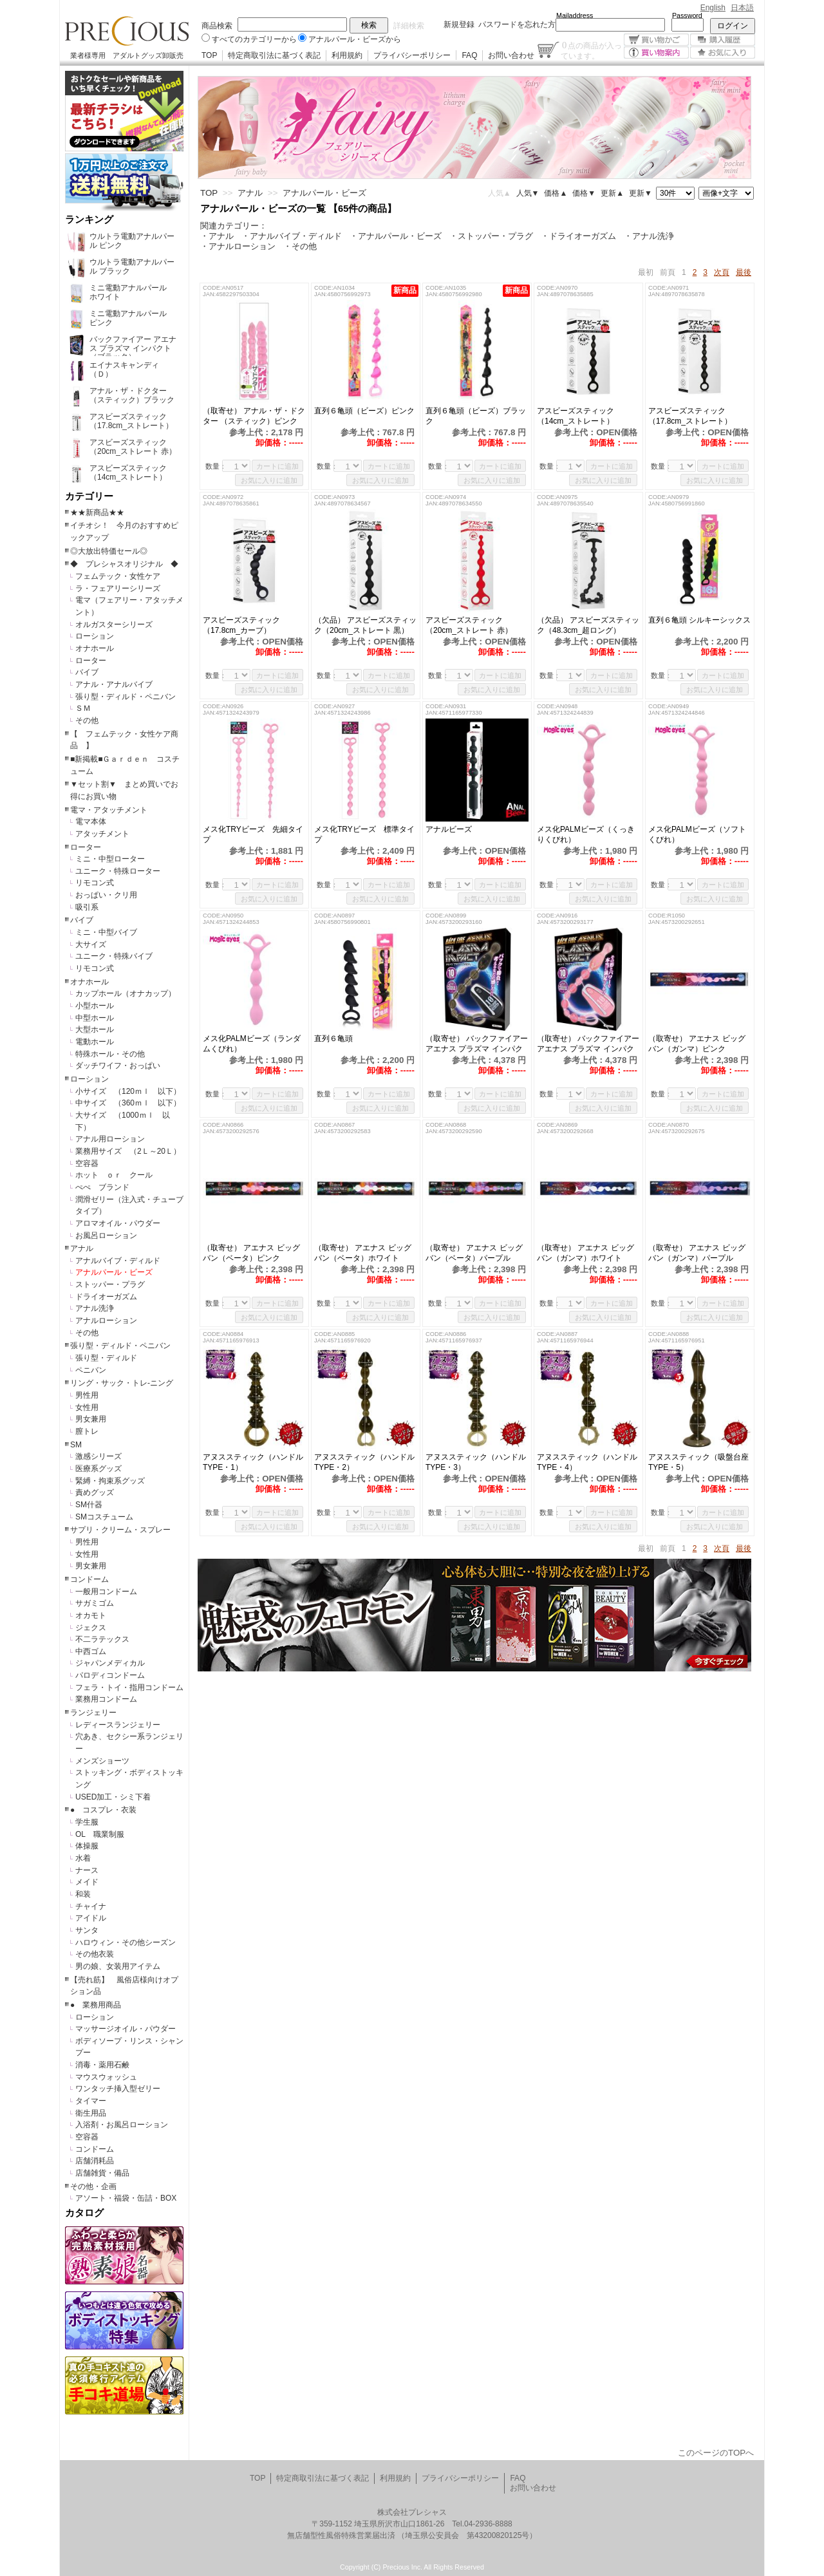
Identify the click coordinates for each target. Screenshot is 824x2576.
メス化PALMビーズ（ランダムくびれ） (252, 1043)
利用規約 (347, 55)
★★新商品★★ (97, 512)
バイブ (86, 672)
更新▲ (612, 193)
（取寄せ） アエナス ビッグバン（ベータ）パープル (476, 1253)
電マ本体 (90, 821)
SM (76, 1444)
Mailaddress (574, 15)
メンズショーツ (102, 1760)
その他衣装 (94, 1954)
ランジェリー (93, 1712)
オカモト (90, 1615)
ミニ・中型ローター (110, 858)
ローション (94, 636)
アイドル (90, 1918)
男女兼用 (90, 1419)
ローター (90, 660)
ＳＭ (83, 708)
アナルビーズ (449, 829)
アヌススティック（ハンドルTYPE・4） (587, 1462)
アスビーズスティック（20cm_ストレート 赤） (469, 625)
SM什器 (88, 1504)
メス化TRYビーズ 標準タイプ (364, 834)
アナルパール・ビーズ (114, 1272)
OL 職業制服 (103, 1834)
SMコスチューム (104, 1516)
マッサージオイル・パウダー (125, 2028)
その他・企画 (93, 2186)
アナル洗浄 (94, 1308)
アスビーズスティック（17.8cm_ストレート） (690, 416)
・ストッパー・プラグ (491, 236)
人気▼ (527, 193)
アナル (81, 1248)
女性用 (86, 1407)
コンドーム (89, 1579)
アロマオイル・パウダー (117, 1223)
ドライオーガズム (106, 1296)
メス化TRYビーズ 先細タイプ (253, 834)
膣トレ (86, 1431)
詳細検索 (408, 25)
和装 (83, 1894)
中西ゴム (90, 1651)
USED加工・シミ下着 (113, 1796)
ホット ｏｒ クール (117, 1175)
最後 (743, 272)
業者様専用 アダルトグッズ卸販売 (126, 55)
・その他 (300, 246)
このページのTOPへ (716, 2453)
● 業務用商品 (95, 2004)
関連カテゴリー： (233, 225)
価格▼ (583, 193)
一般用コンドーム (106, 1591)
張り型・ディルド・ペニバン (125, 696)
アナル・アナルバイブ (114, 684)
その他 (86, 720)
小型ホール (94, 1005)
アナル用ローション (110, 1138)
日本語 (742, 7)
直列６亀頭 (338, 1038)
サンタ (86, 1930)
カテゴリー (89, 496)
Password (687, 15)
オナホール (94, 648)
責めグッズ (94, 1492)
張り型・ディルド (106, 1357)
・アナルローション (238, 246)
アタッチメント (102, 833)
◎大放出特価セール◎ (108, 551)
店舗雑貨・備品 (102, 2172)
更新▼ (640, 193)
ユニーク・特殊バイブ (114, 956)
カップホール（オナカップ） (125, 993)
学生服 (86, 1822)
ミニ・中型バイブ (106, 932)
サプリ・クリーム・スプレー (120, 1529)
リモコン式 (94, 882)
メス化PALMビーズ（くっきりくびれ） (586, 834)
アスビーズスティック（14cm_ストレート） (575, 416)
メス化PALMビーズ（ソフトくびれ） (697, 834)
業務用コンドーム (106, 1699)
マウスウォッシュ (106, 2077)
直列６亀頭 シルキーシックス (699, 620)
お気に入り (722, 52)
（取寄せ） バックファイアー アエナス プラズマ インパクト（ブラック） (477, 1044)
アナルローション (106, 1320)
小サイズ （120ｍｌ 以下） (128, 1091)
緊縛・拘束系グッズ (110, 1480)
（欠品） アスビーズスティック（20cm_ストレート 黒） (365, 625)
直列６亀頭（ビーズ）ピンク (364, 410)
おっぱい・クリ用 (106, 894)
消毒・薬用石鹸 (102, 2064)
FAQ (469, 55)
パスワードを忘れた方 (517, 24)
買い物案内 (656, 52)
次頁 (721, 272)
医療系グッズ (98, 1468)
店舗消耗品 (94, 2160)
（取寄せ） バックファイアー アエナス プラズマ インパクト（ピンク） (588, 1044)
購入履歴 (722, 39)
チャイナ (90, 1906)
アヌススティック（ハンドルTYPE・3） (476, 1462)
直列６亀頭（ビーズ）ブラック (476, 416)
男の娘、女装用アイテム (117, 1966)
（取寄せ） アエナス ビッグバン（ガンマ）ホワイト (585, 1253)
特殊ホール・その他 (110, 1053)
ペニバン (90, 1370)
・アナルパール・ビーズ (396, 236)
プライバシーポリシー (412, 55)
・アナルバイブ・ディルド (291, 236)
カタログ (84, 2213)
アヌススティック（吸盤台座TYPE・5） (698, 1462)
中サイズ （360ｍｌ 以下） (128, 1102)
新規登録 (459, 24)
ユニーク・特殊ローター (117, 871)
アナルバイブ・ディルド (117, 1260)
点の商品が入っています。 (591, 50)
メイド (86, 1881)
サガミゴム (94, 1603)
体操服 (86, 1845)
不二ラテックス (102, 1639)
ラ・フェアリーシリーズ (117, 588)
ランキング (89, 219)
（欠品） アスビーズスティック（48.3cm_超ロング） (588, 625)
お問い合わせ (511, 55)
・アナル (217, 236)
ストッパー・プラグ (110, 1284)
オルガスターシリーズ (114, 624)
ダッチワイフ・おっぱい (117, 1065)
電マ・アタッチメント (108, 809)
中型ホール (94, 1017)
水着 (83, 1858)
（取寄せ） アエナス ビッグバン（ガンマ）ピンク (696, 1043)
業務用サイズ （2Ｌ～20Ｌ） (128, 1151)
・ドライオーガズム (578, 236)
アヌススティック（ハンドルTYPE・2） (364, 1462)
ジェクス (90, 1627)
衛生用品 (90, 2113)
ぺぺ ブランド (102, 1187)
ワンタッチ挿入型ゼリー (117, 2088)
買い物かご (656, 39)
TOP (209, 55)
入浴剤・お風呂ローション (121, 2124)
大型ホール (94, 1029)
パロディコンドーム (110, 1675)
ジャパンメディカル (110, 1663)
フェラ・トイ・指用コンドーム (129, 1687)
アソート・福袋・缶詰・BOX (125, 2198)
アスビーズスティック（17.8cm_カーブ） (241, 625)
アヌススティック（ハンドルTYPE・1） (253, 1462)
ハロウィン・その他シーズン (125, 1942)
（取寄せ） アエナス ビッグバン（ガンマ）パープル (696, 1253)
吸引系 (86, 907)
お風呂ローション (106, 1235)
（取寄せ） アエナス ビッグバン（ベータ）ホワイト (364, 1253)
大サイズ (90, 944)
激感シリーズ (98, 1456)
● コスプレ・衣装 (103, 1809)
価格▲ (555, 193)
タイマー (90, 2100)
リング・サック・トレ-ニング (121, 1382)
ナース (86, 1870)
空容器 (86, 1163)
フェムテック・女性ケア (117, 576)
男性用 (86, 1395)
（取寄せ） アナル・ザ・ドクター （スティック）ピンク (254, 416)
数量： (216, 466)
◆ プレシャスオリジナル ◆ (124, 564)
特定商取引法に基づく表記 (274, 55)
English (713, 7)
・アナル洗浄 (649, 236)
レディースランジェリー (117, 1724)
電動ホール (94, 1041)
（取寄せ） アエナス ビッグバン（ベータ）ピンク (251, 1253)
